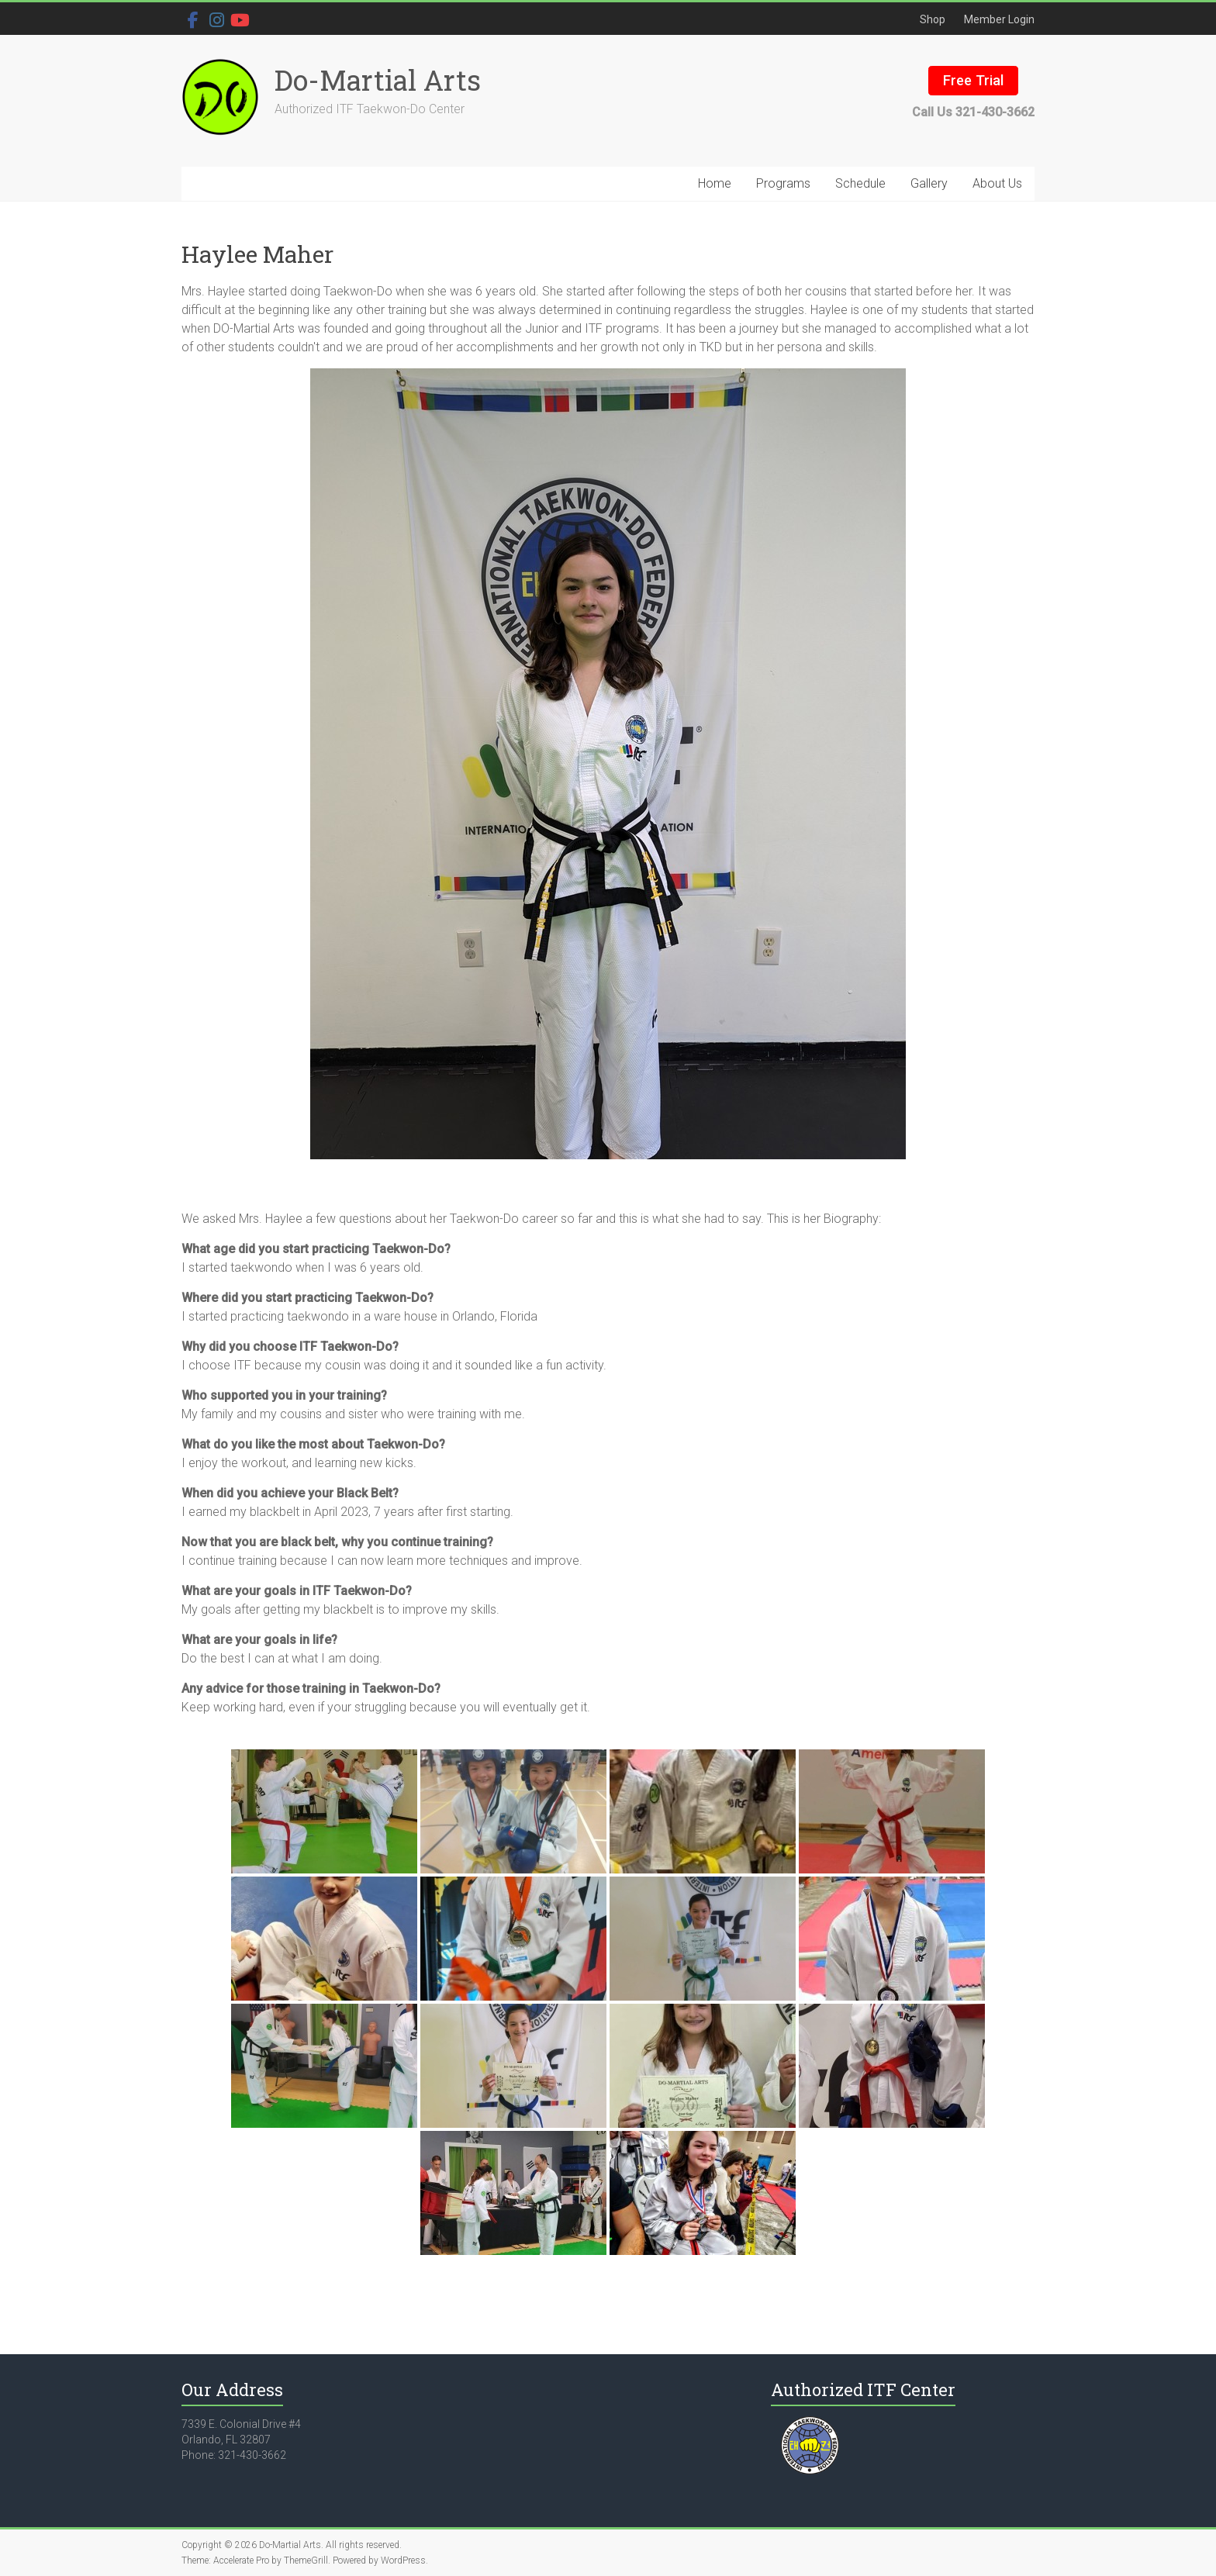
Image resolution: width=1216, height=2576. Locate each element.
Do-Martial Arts (378, 79)
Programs (783, 183)
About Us (997, 183)
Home (714, 183)
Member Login (999, 19)
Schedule (860, 183)
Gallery (929, 183)
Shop (932, 19)
